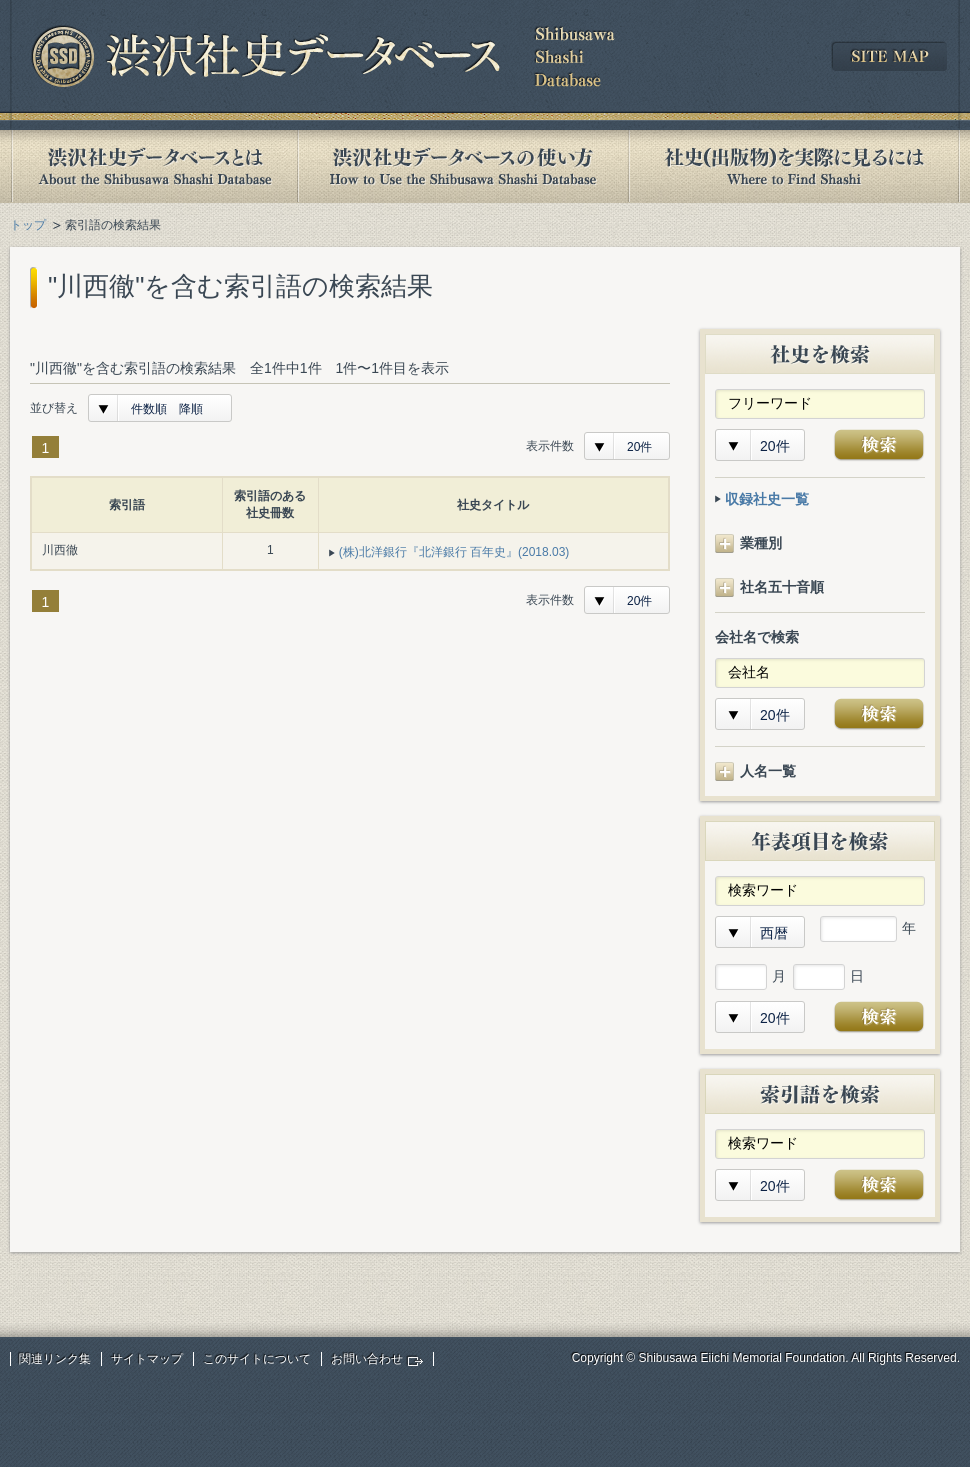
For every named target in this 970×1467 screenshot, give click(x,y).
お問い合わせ (367, 1359)
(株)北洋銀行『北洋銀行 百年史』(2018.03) (454, 552)
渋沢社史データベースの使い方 (463, 166)
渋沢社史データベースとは (153, 166)
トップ (28, 225)
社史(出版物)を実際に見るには (794, 166)
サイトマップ (147, 1359)
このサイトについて (257, 1359)
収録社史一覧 (767, 499)
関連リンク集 (55, 1359)
